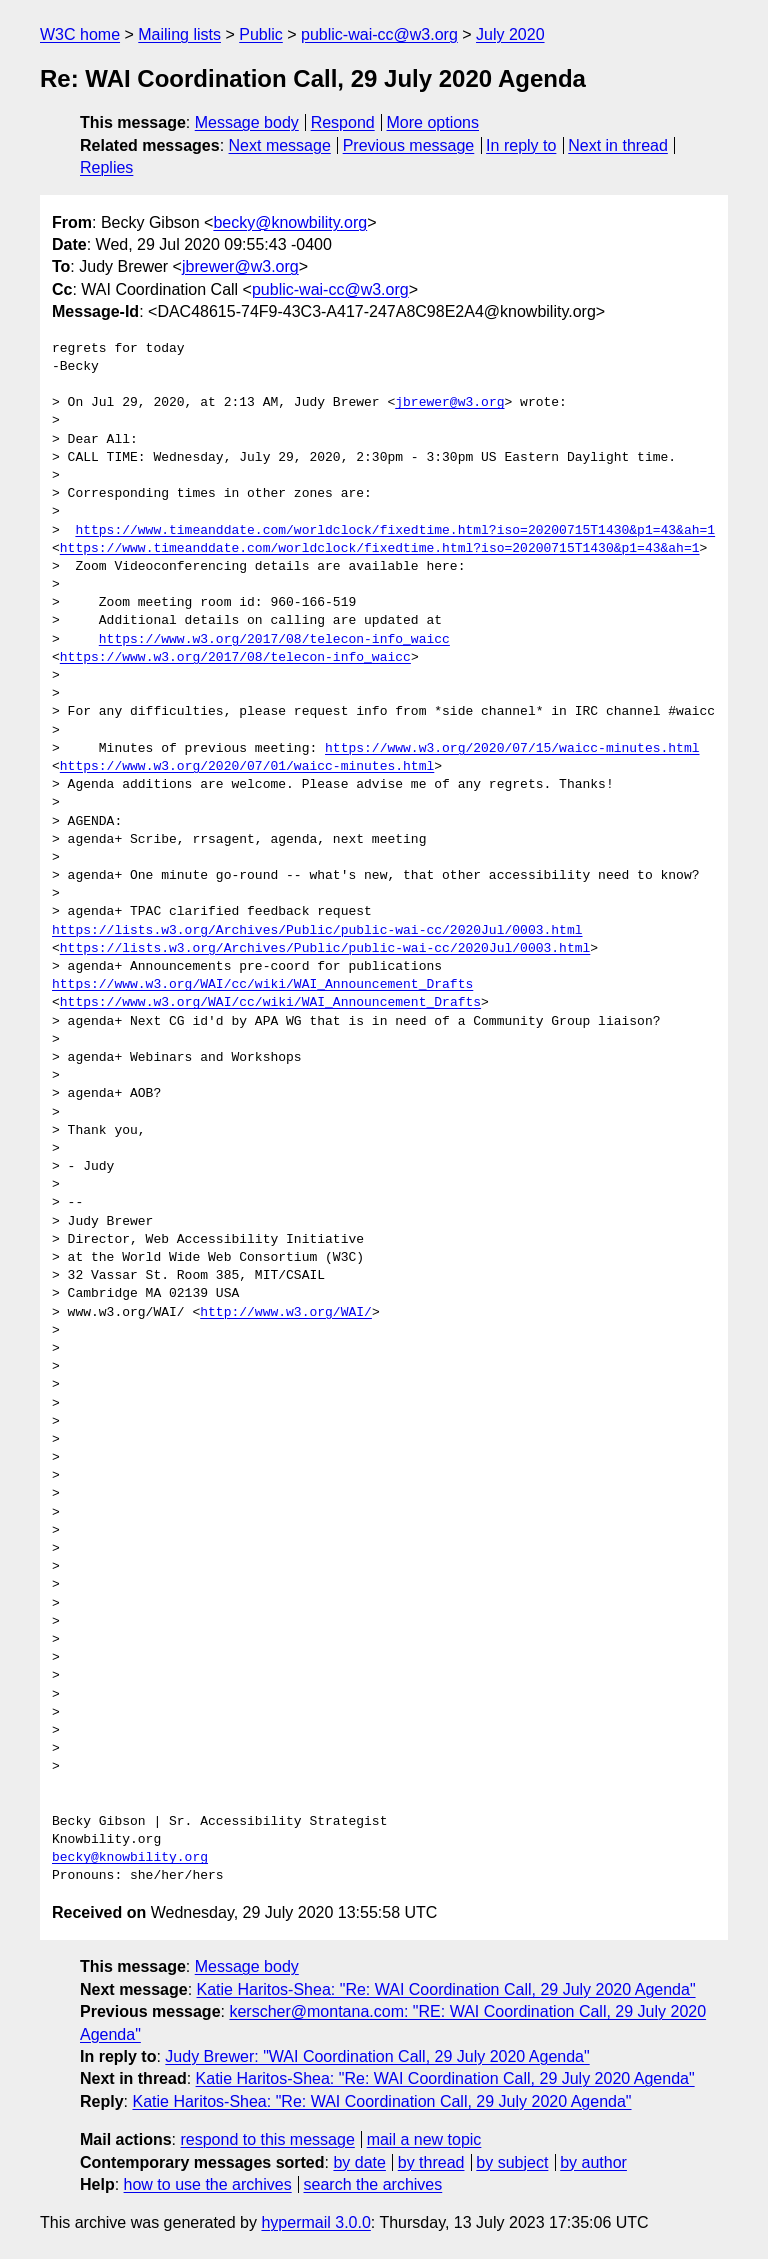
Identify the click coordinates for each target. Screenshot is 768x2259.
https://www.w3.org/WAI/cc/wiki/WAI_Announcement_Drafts (262, 985)
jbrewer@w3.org (240, 266)
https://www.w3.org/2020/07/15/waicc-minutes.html (512, 749)
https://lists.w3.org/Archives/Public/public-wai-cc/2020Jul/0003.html (317, 931)
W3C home (80, 34)
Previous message (409, 145)
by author (593, 2162)
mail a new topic (424, 2139)
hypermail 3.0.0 (315, 2222)
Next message (280, 145)
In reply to (521, 145)
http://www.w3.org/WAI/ (286, 1313)
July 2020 (510, 34)
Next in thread (618, 145)
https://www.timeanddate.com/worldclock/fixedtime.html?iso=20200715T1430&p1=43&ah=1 (395, 531)
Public (261, 34)
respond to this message (267, 2139)
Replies (106, 167)
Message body (247, 122)
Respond (343, 122)
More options (433, 122)
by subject (512, 2162)
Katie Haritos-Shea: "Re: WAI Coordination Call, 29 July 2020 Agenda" (446, 1989)
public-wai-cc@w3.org (379, 34)
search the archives (373, 2184)
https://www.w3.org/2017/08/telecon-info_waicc (274, 640)
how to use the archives (208, 2184)
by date (359, 2162)
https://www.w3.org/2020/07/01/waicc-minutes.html (247, 767)
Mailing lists (179, 34)
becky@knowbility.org (290, 222)
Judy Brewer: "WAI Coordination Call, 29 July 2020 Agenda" (377, 2056)
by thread (431, 2162)
